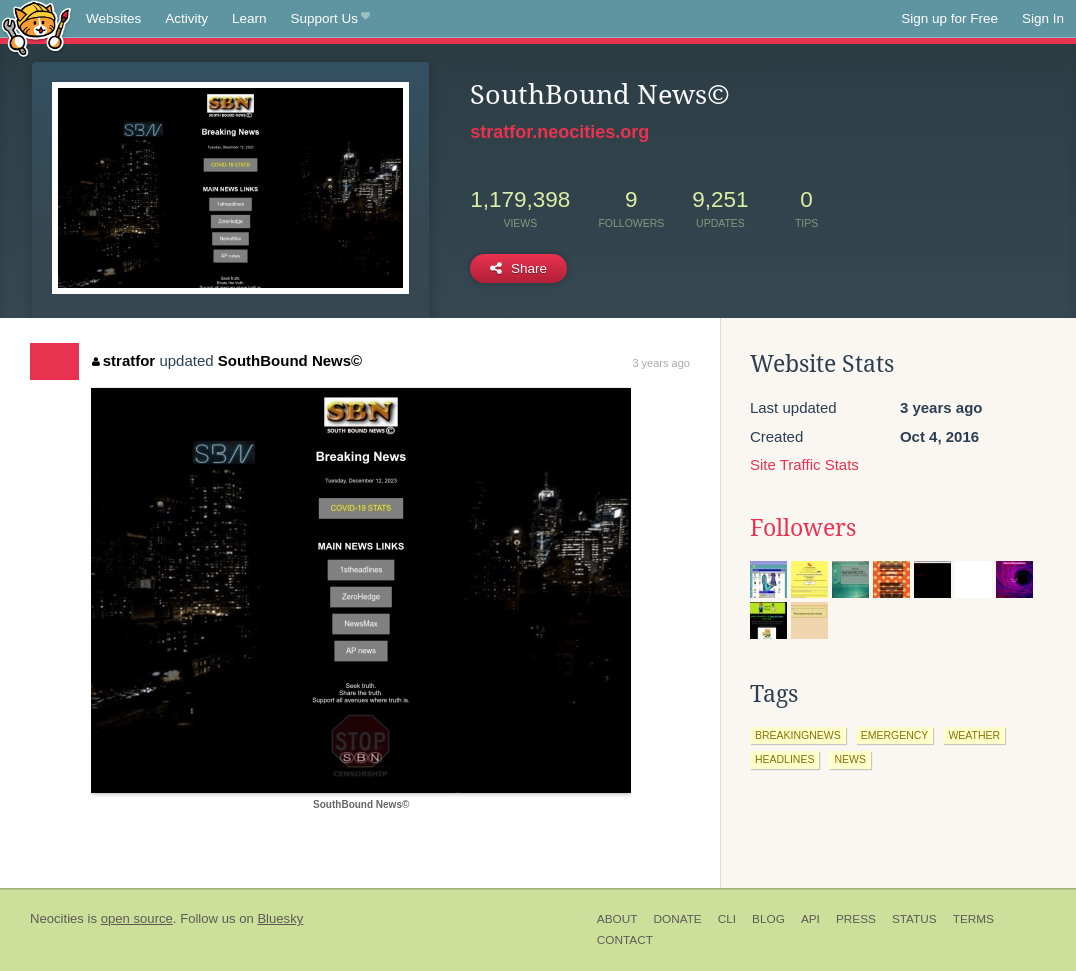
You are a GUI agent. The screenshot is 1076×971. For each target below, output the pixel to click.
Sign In (1043, 18)
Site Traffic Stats (804, 464)
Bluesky (280, 918)
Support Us (330, 19)
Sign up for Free (949, 18)
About (617, 919)
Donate (677, 919)
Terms (973, 919)
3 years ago (660, 363)
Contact (625, 940)
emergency (895, 735)
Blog (768, 919)
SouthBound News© (290, 360)
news (850, 759)
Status (914, 919)
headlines (785, 759)
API (810, 919)
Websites (113, 18)
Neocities (57, 918)
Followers (803, 528)
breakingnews (798, 735)
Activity (186, 18)
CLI (727, 919)
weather (974, 735)
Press (856, 919)
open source (137, 918)
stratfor (123, 360)
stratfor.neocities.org (559, 132)
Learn (249, 18)
